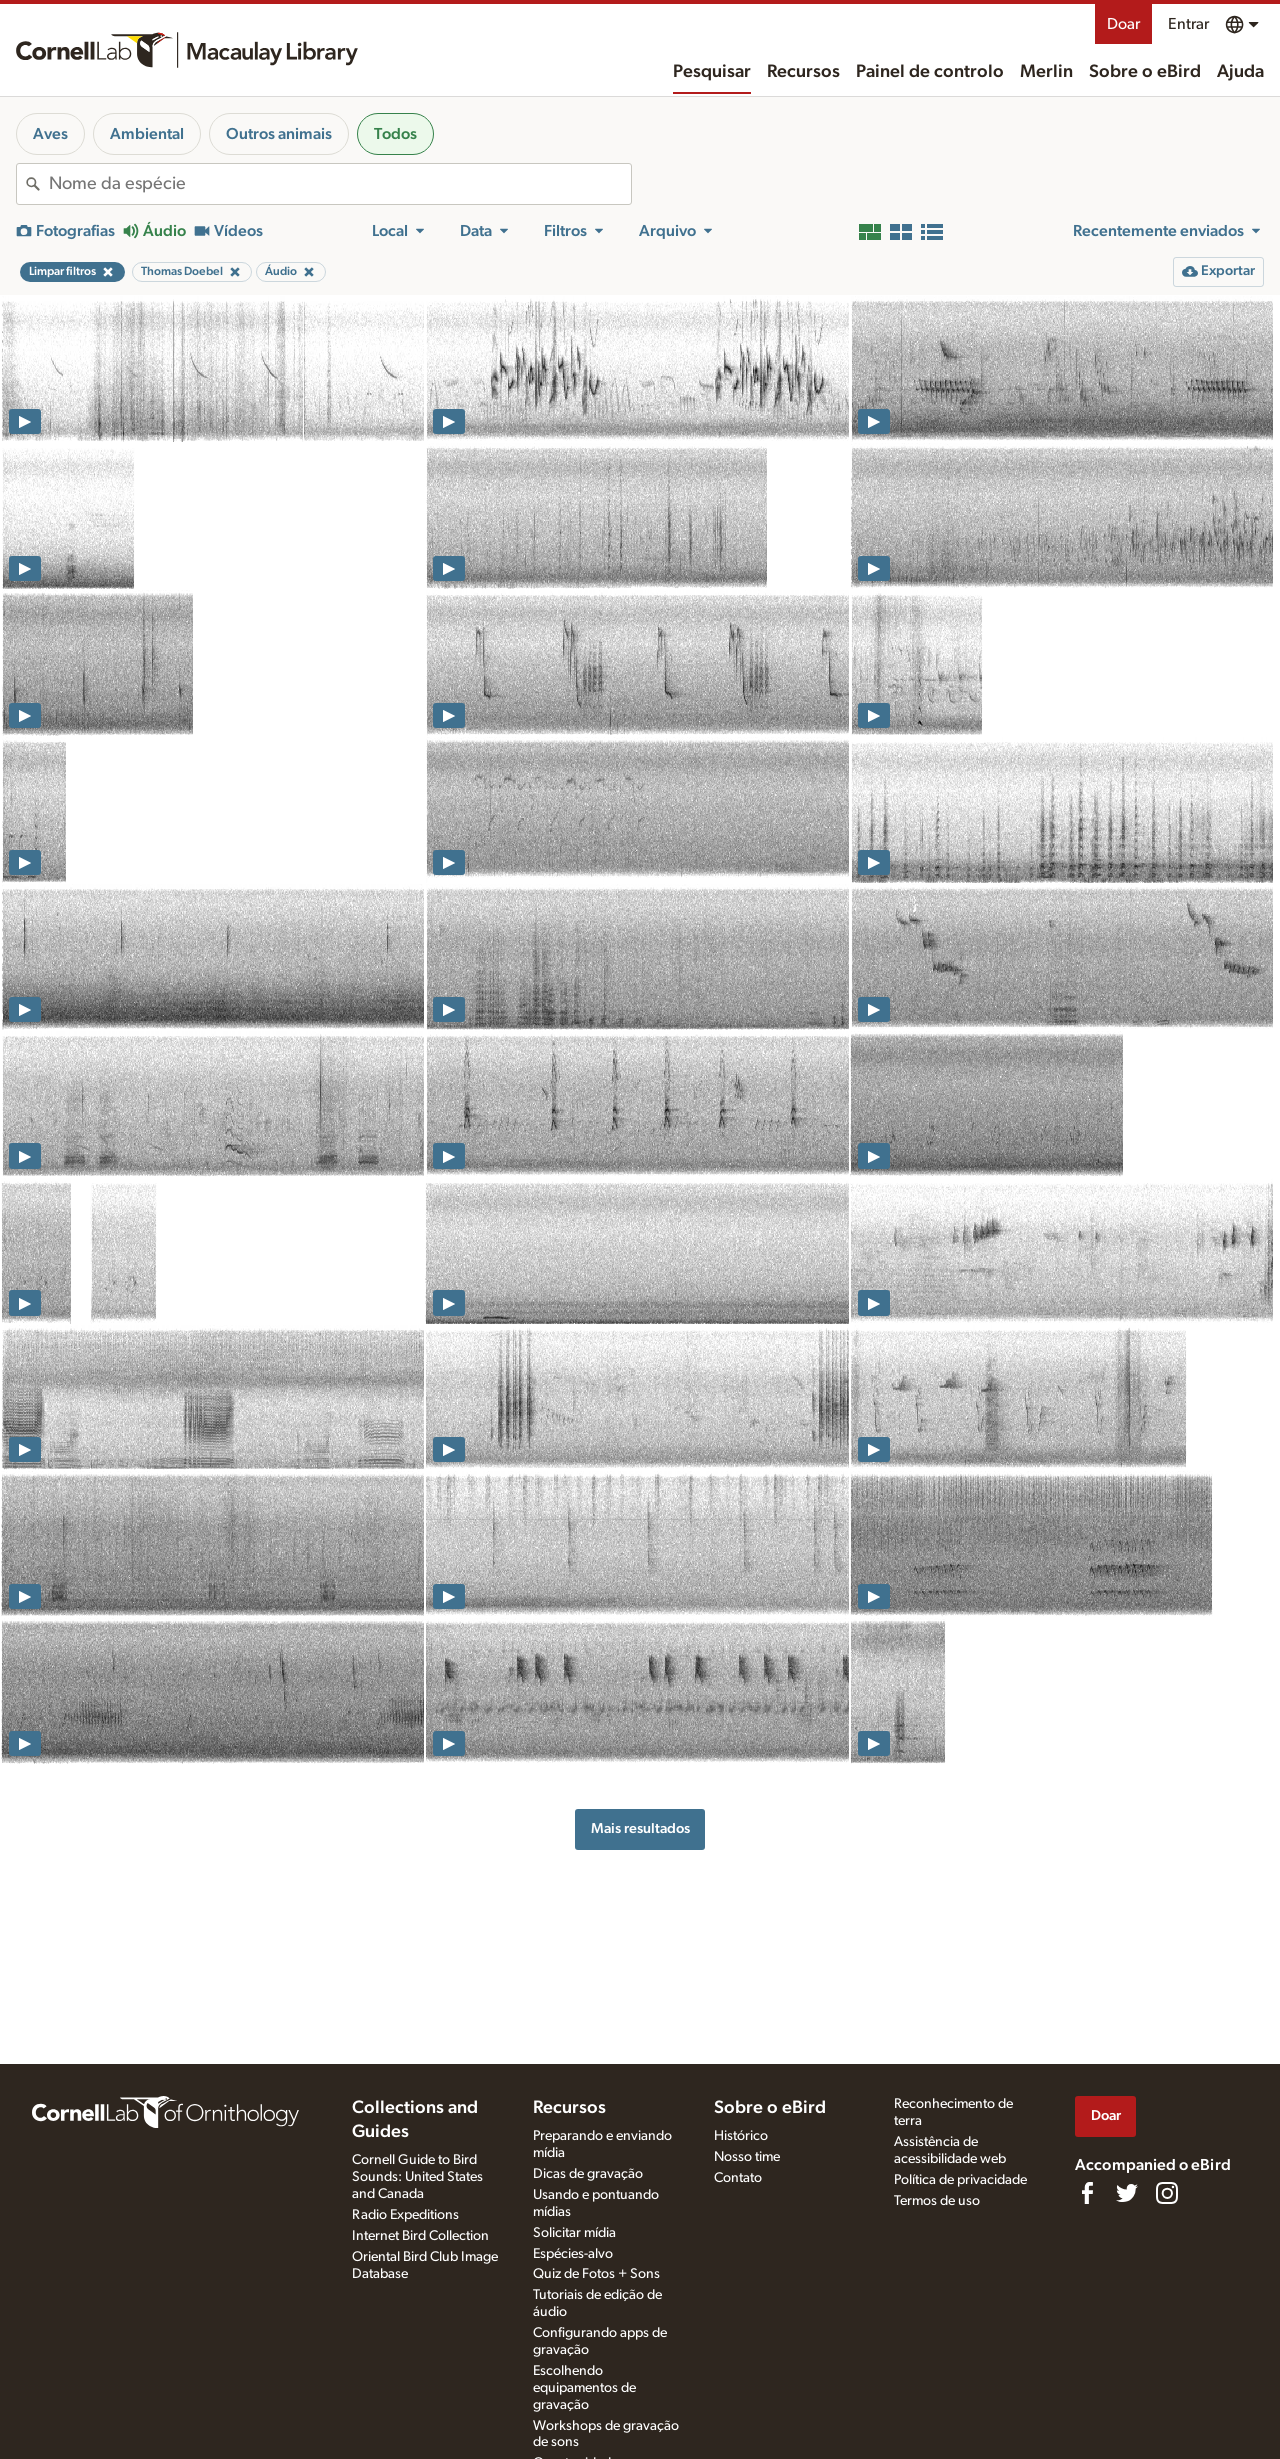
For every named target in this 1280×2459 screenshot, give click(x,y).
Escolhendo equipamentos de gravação (584, 2388)
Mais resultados (640, 1828)
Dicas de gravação (588, 2174)
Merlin (1046, 72)
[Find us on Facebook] (1087, 2193)
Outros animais (279, 134)
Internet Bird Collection (420, 2236)
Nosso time (747, 2157)
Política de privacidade (960, 2180)
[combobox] (340, 184)
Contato (738, 2178)
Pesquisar (712, 72)
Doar (1123, 24)
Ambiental (147, 134)
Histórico (741, 2136)
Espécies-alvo (573, 2254)
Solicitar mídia (574, 2233)
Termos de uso (937, 2201)
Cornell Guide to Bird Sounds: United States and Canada (417, 2177)
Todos (395, 134)
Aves (50, 134)
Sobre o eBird (1145, 72)
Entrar (1188, 24)
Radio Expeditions (405, 2215)
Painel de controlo (930, 72)
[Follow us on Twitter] (1127, 2193)
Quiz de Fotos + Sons (596, 2274)
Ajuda (1240, 72)
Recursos (803, 72)
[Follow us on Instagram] (1167, 2193)
